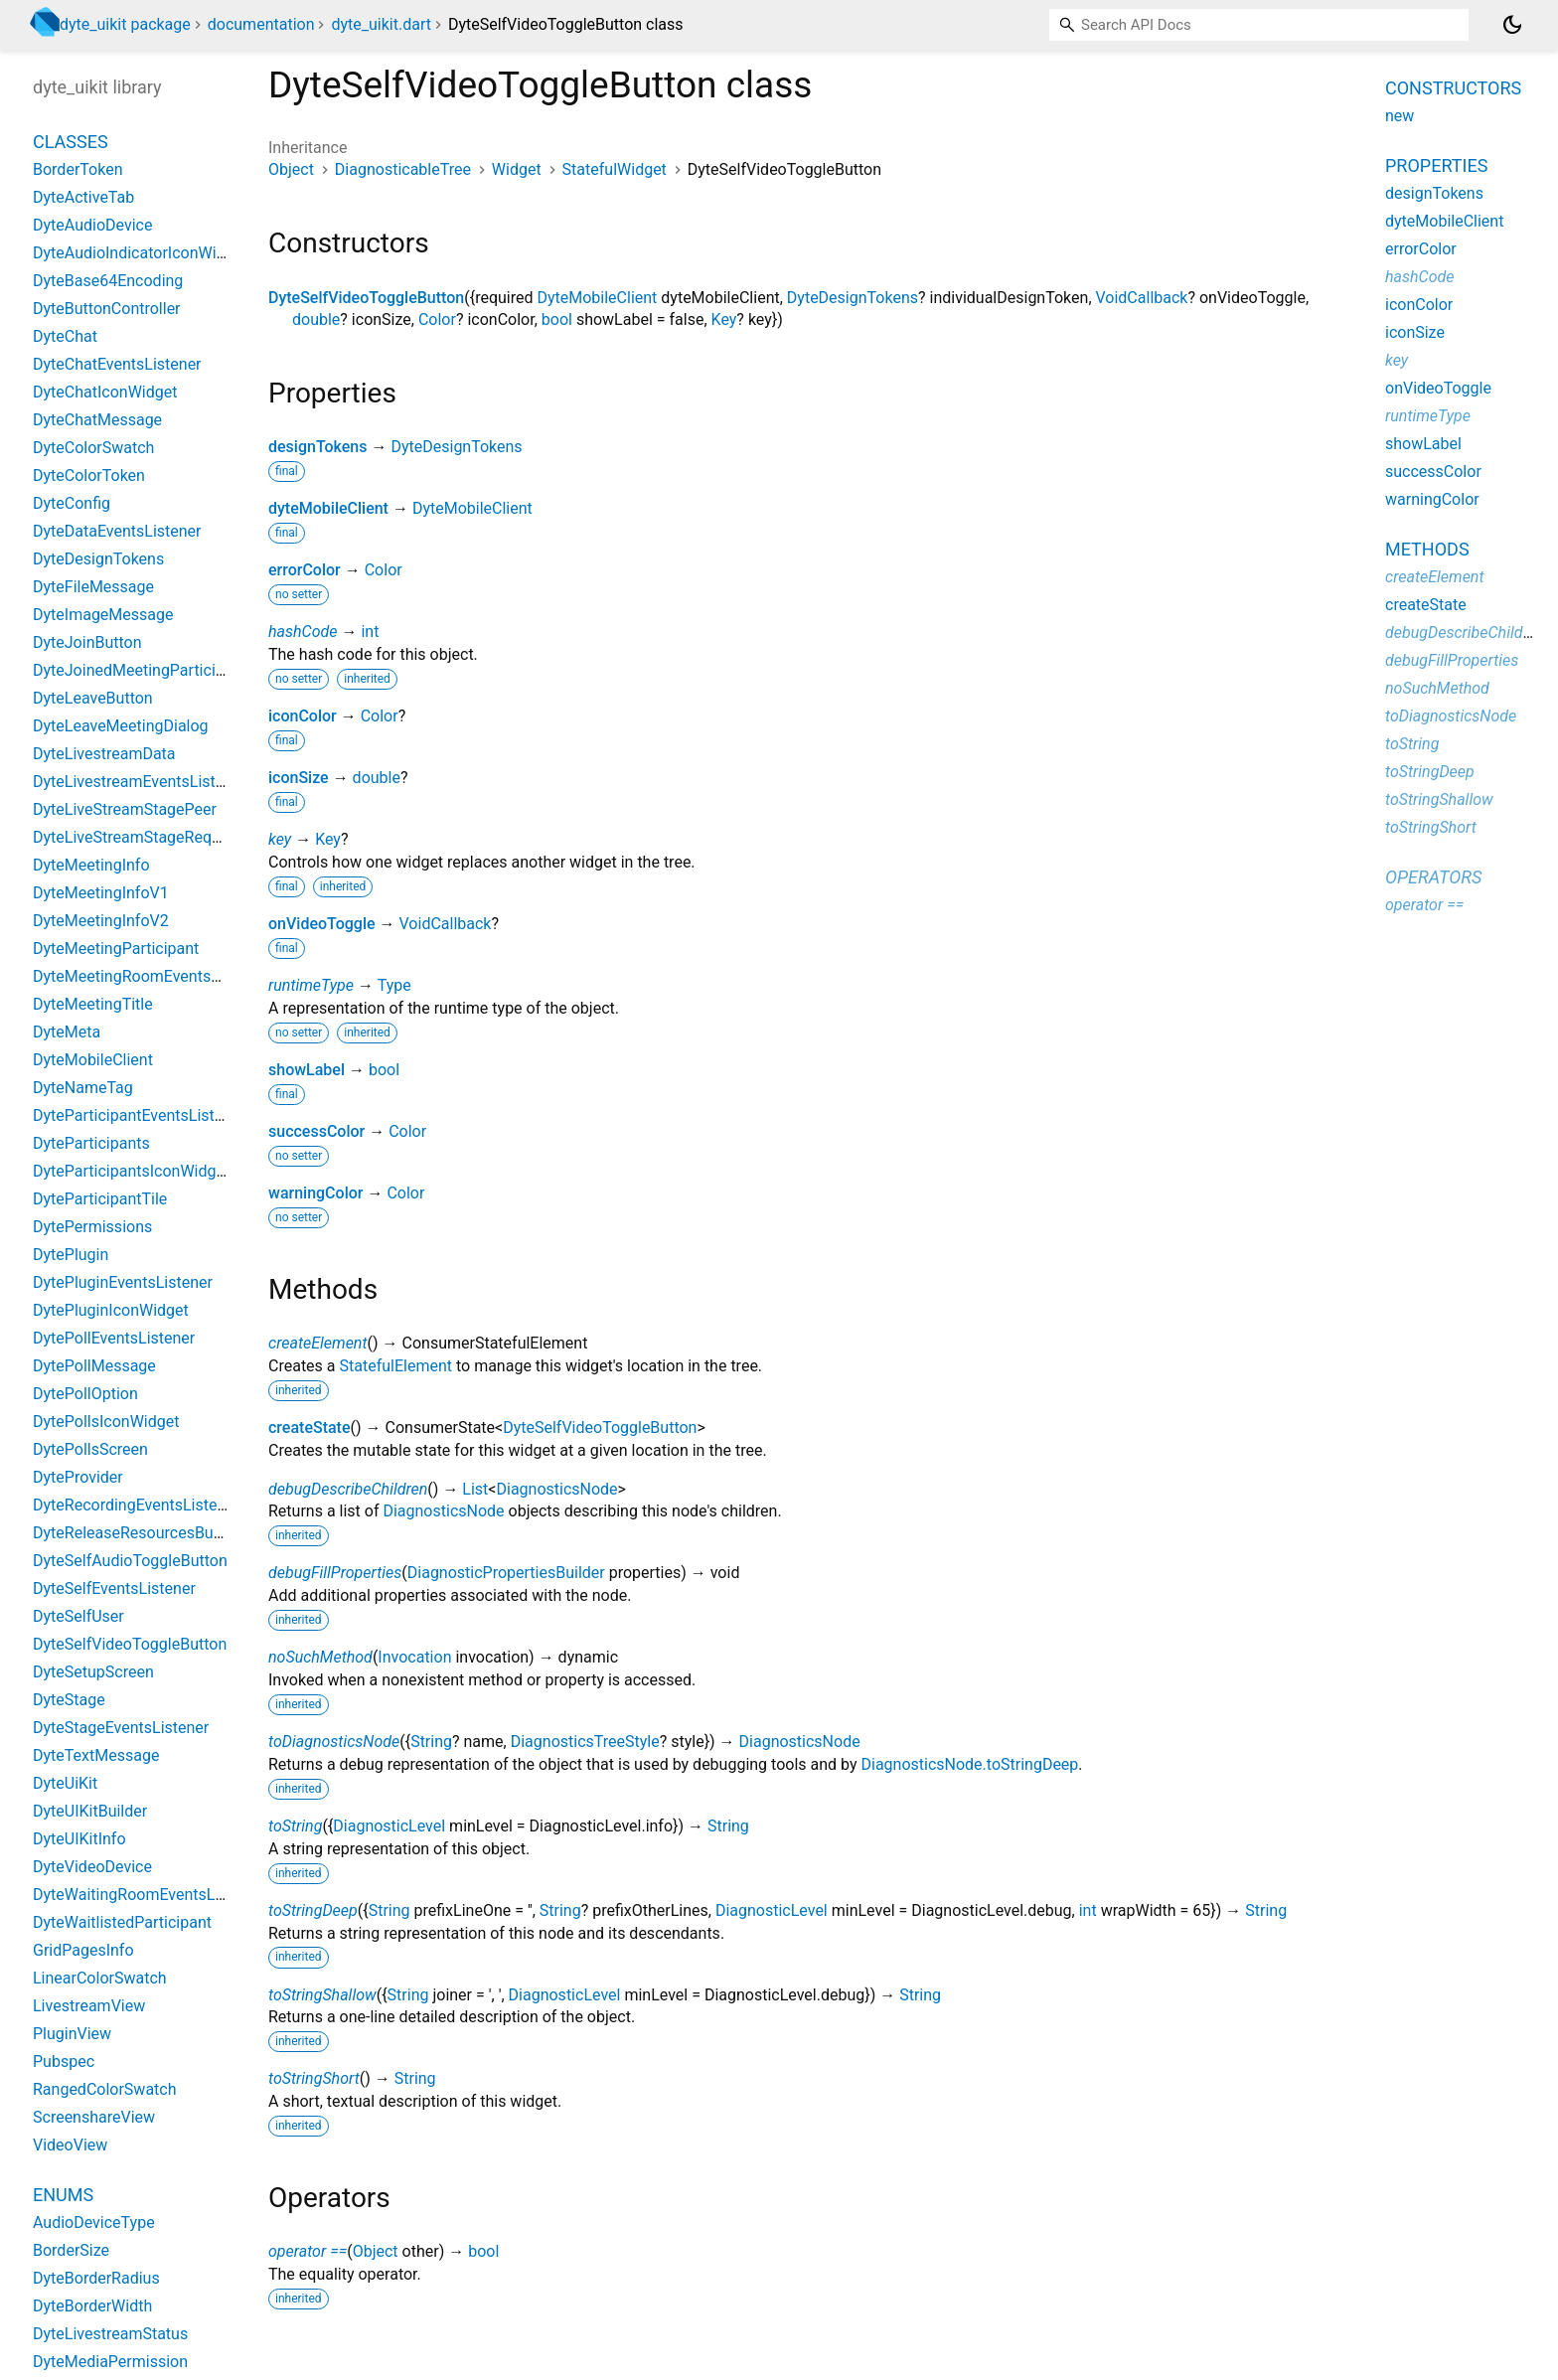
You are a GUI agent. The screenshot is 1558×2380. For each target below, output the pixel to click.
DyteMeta (66, 1032)
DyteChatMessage (97, 419)
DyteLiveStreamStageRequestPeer (153, 837)
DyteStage (69, 1699)
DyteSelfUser (78, 1616)
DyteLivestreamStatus (110, 2333)
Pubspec (63, 2061)
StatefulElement (396, 1365)
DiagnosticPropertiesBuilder (506, 1572)
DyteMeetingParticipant (116, 948)
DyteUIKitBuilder (90, 1811)
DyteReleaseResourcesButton (137, 1532)
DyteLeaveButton (93, 698)
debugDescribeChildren (347, 1489)
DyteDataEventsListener (117, 531)
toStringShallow (322, 1994)
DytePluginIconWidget (111, 1310)
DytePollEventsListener (114, 1338)
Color (437, 319)
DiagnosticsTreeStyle (585, 1741)
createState (309, 1427)
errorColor (304, 569)
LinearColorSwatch (100, 1978)
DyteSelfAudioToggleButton (130, 1560)
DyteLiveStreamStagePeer (125, 809)
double (316, 319)
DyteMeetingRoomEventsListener (150, 976)
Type (394, 985)
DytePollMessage (94, 1365)
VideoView (70, 2145)
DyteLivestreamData (104, 753)
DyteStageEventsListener (121, 1727)
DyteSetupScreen (93, 1672)
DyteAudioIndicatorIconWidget (140, 252)
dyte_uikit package (125, 24)
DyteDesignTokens (852, 297)
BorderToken (77, 169)
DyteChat (65, 336)
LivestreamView (89, 2005)
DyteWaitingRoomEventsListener (148, 1894)
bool (557, 319)
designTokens (318, 446)
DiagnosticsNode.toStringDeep (969, 1764)
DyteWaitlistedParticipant (122, 1922)
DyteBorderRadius (96, 2278)
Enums (63, 2194)
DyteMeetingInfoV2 (101, 920)
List (475, 1489)
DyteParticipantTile (100, 1199)
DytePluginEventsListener (123, 1282)
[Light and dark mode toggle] (1512, 25)
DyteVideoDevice (92, 1866)
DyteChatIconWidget (105, 392)
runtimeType (311, 985)
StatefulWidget (614, 169)
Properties (1436, 165)
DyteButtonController (107, 308)
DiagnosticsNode (556, 1489)
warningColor (315, 1193)
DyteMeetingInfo (91, 865)
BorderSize (71, 2250)
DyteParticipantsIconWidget (131, 1171)
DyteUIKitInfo (79, 1838)
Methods (1427, 549)
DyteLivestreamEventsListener (139, 781)
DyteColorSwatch (93, 447)
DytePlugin (70, 1254)
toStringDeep (313, 1910)
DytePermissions (92, 1226)
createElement (318, 1343)
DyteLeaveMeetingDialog (121, 725)
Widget (517, 169)
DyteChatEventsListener (117, 364)
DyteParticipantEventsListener (139, 1115)
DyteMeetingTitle (93, 1004)
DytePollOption (85, 1393)
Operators (1433, 877)
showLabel (306, 1069)
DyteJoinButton (87, 642)
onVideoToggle (322, 923)
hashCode (302, 631)
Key (724, 319)
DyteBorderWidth (92, 2306)
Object (291, 169)
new (1399, 115)
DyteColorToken (89, 475)
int (370, 631)
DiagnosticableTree (403, 169)
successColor (316, 1131)
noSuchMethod (320, 1657)
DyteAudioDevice (92, 225)
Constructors (1453, 88)
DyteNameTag (83, 1087)
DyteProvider (78, 1477)
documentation (261, 24)
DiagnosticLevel (389, 1826)
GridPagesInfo (83, 1950)
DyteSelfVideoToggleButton (366, 297)
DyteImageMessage (103, 614)
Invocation (414, 1657)
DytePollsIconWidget (106, 1421)
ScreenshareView (94, 2117)
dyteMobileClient (328, 508)
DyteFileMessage (93, 586)
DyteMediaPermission (110, 2361)
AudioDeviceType (94, 2222)
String (431, 1741)
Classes (70, 141)
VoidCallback (1142, 297)
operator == (307, 2251)
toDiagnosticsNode (333, 1741)
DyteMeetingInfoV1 (101, 892)
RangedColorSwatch (105, 2089)
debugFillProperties (334, 1572)
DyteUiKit (65, 1783)
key (279, 839)
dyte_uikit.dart (380, 24)
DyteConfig (71, 503)
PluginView (72, 2033)
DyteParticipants (91, 1143)
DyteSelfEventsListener (114, 1588)
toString (295, 1826)
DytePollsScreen (90, 1449)
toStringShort (314, 2078)
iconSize (298, 777)
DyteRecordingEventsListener (136, 1505)
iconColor (302, 716)
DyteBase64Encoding (108, 280)
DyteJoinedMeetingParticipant (140, 670)
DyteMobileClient (597, 297)
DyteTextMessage (96, 1755)
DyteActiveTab (83, 197)
